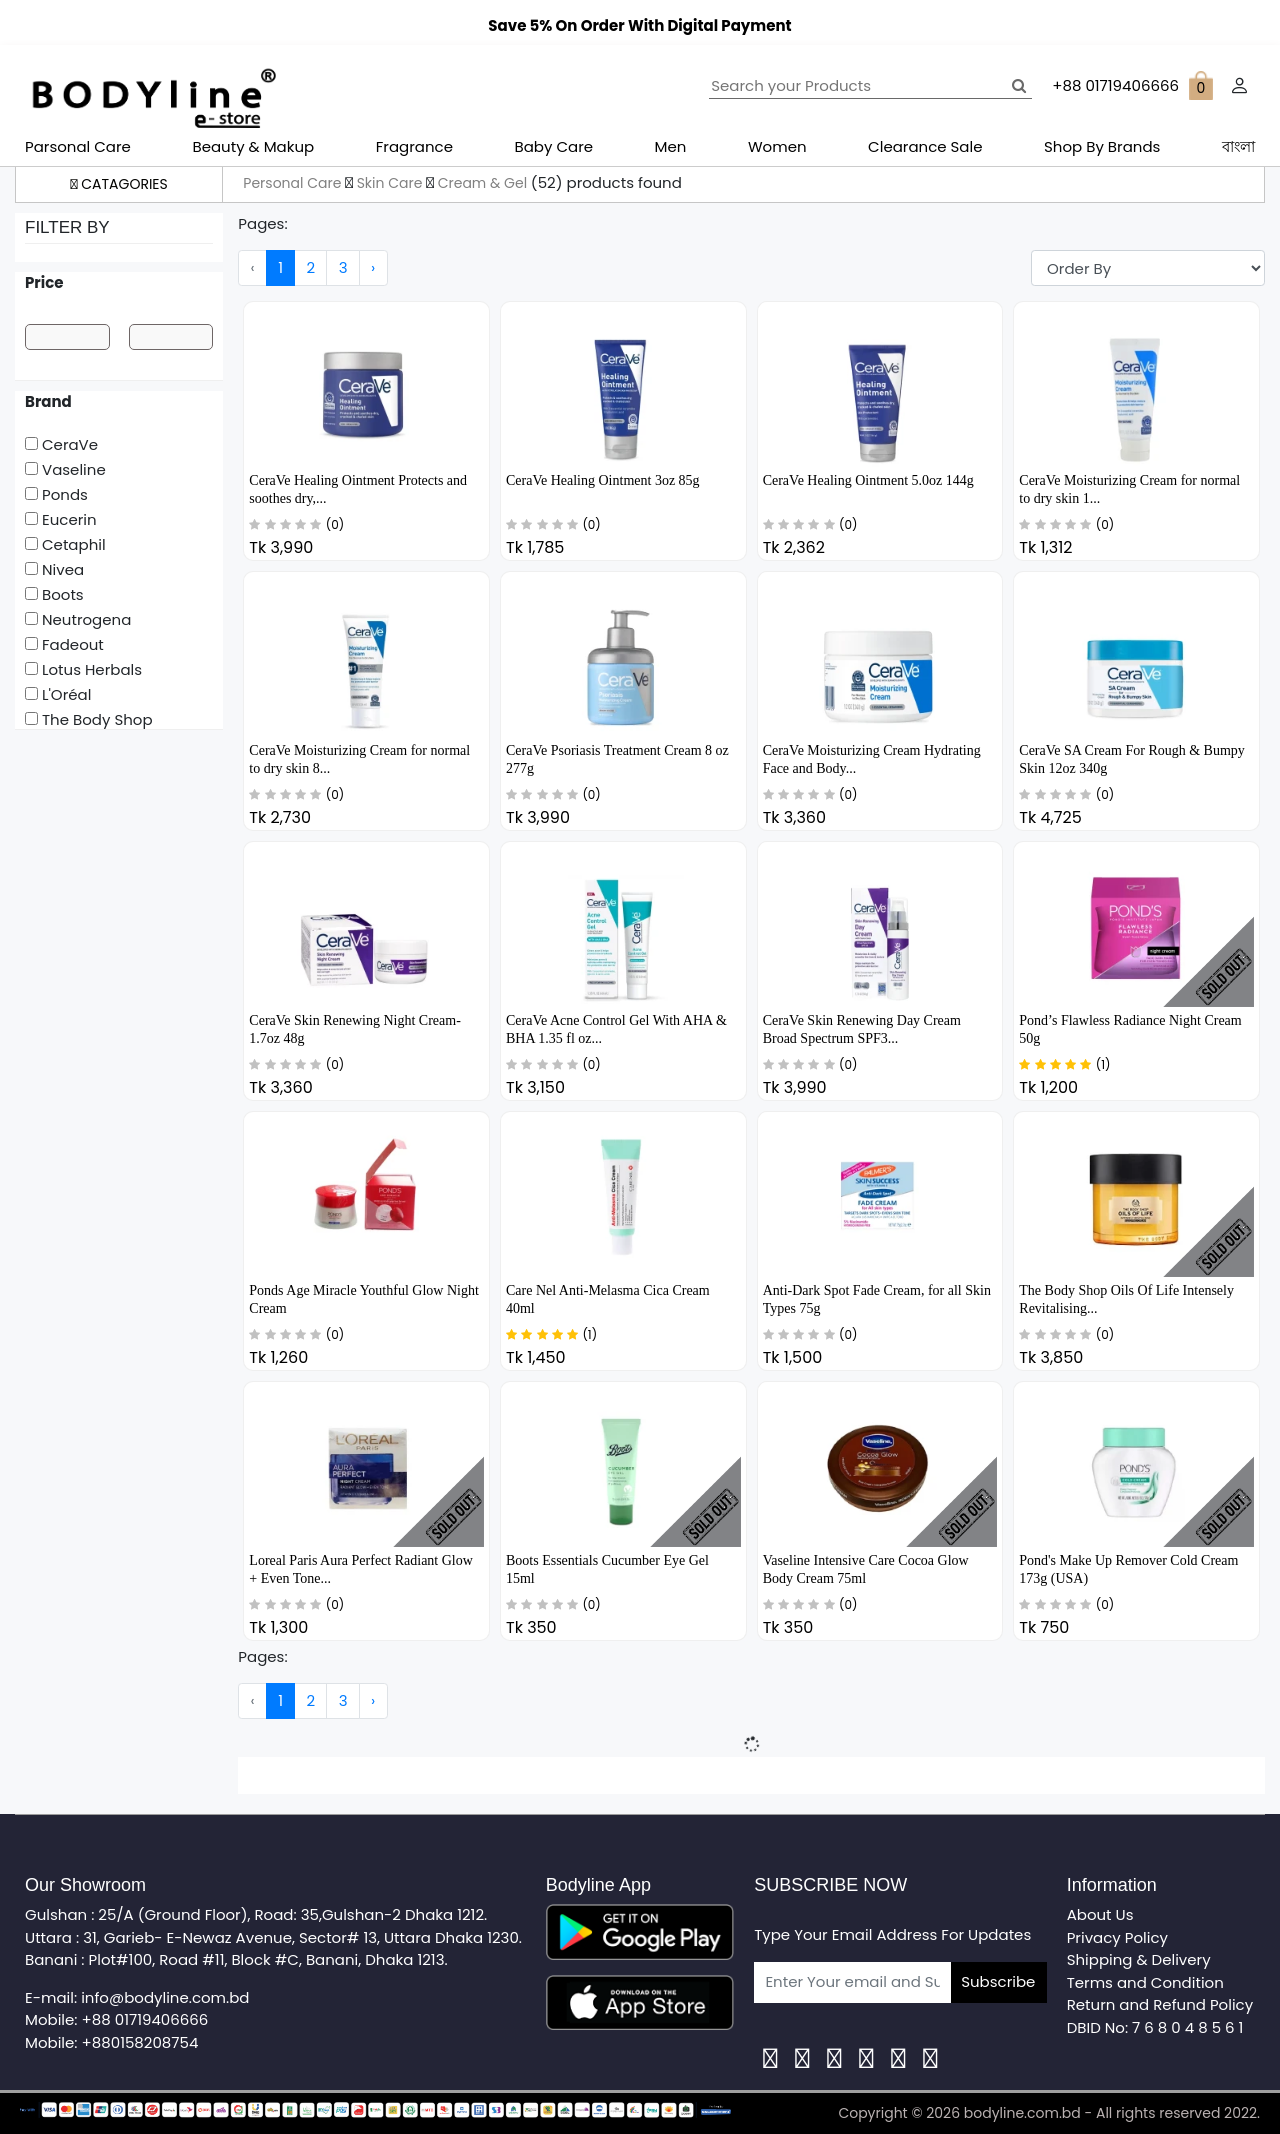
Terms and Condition (1145, 1982)
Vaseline (65, 469)
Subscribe (998, 1981)
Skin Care (391, 183)
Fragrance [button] (414, 146)
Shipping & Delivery (1139, 1959)
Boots (54, 594)
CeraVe (61, 444)
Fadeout (64, 644)
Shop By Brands (1102, 146)
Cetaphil (65, 544)
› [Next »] (373, 267)
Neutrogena (78, 619)
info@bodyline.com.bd (165, 1997)
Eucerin (61, 519)
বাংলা (1238, 146)
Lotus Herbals (83, 669)
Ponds (56, 494)
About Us (1100, 1914)
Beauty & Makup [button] (253, 146)
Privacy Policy (1117, 1937)
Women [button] (777, 146)
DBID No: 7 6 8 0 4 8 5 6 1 (1155, 2027)
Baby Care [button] (554, 146)
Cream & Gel (484, 183)
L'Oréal (58, 694)
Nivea (54, 569)
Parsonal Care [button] (78, 146)
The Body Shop (89, 719)
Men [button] (671, 146)
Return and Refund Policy (1160, 2004)
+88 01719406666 (145, 2019)
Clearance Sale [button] (925, 146)
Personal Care (294, 183)
